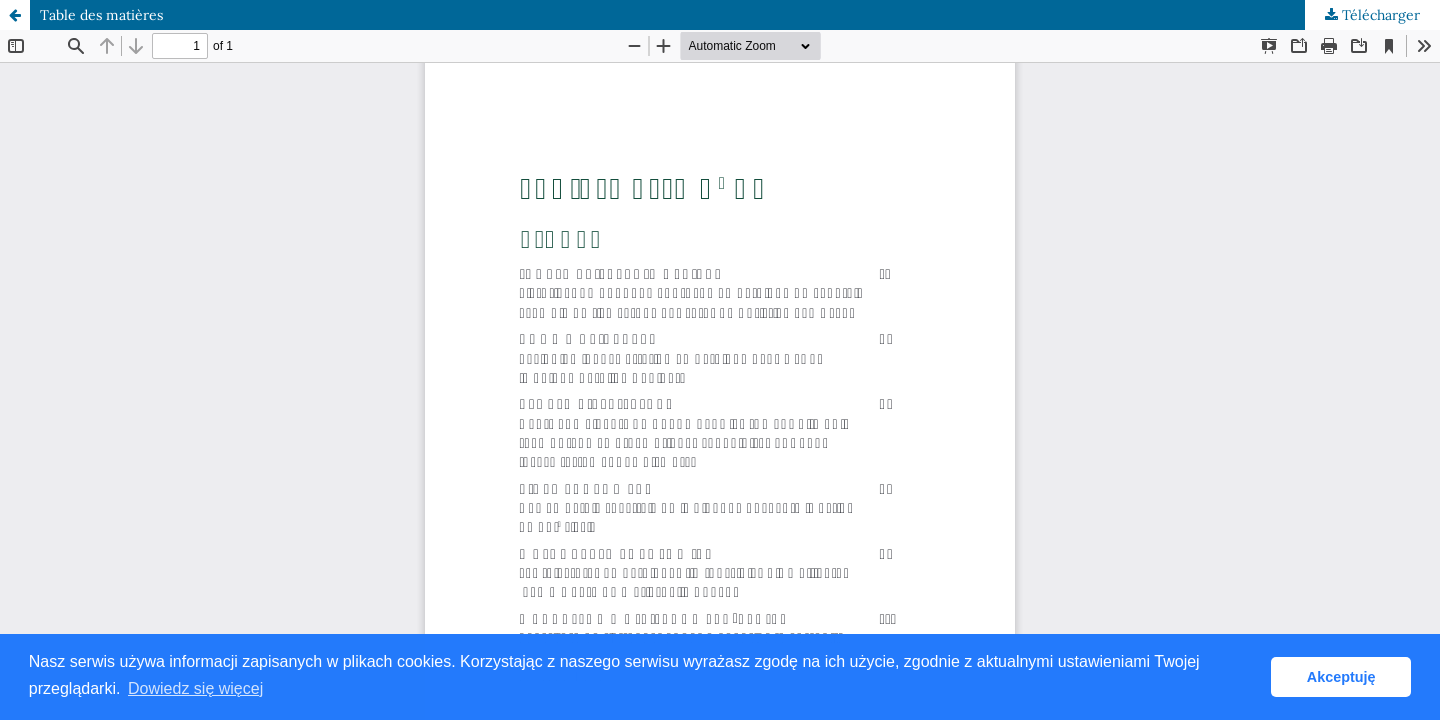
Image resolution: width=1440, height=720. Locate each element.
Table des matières (101, 15)
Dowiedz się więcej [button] (195, 688)
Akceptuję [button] (1341, 677)
